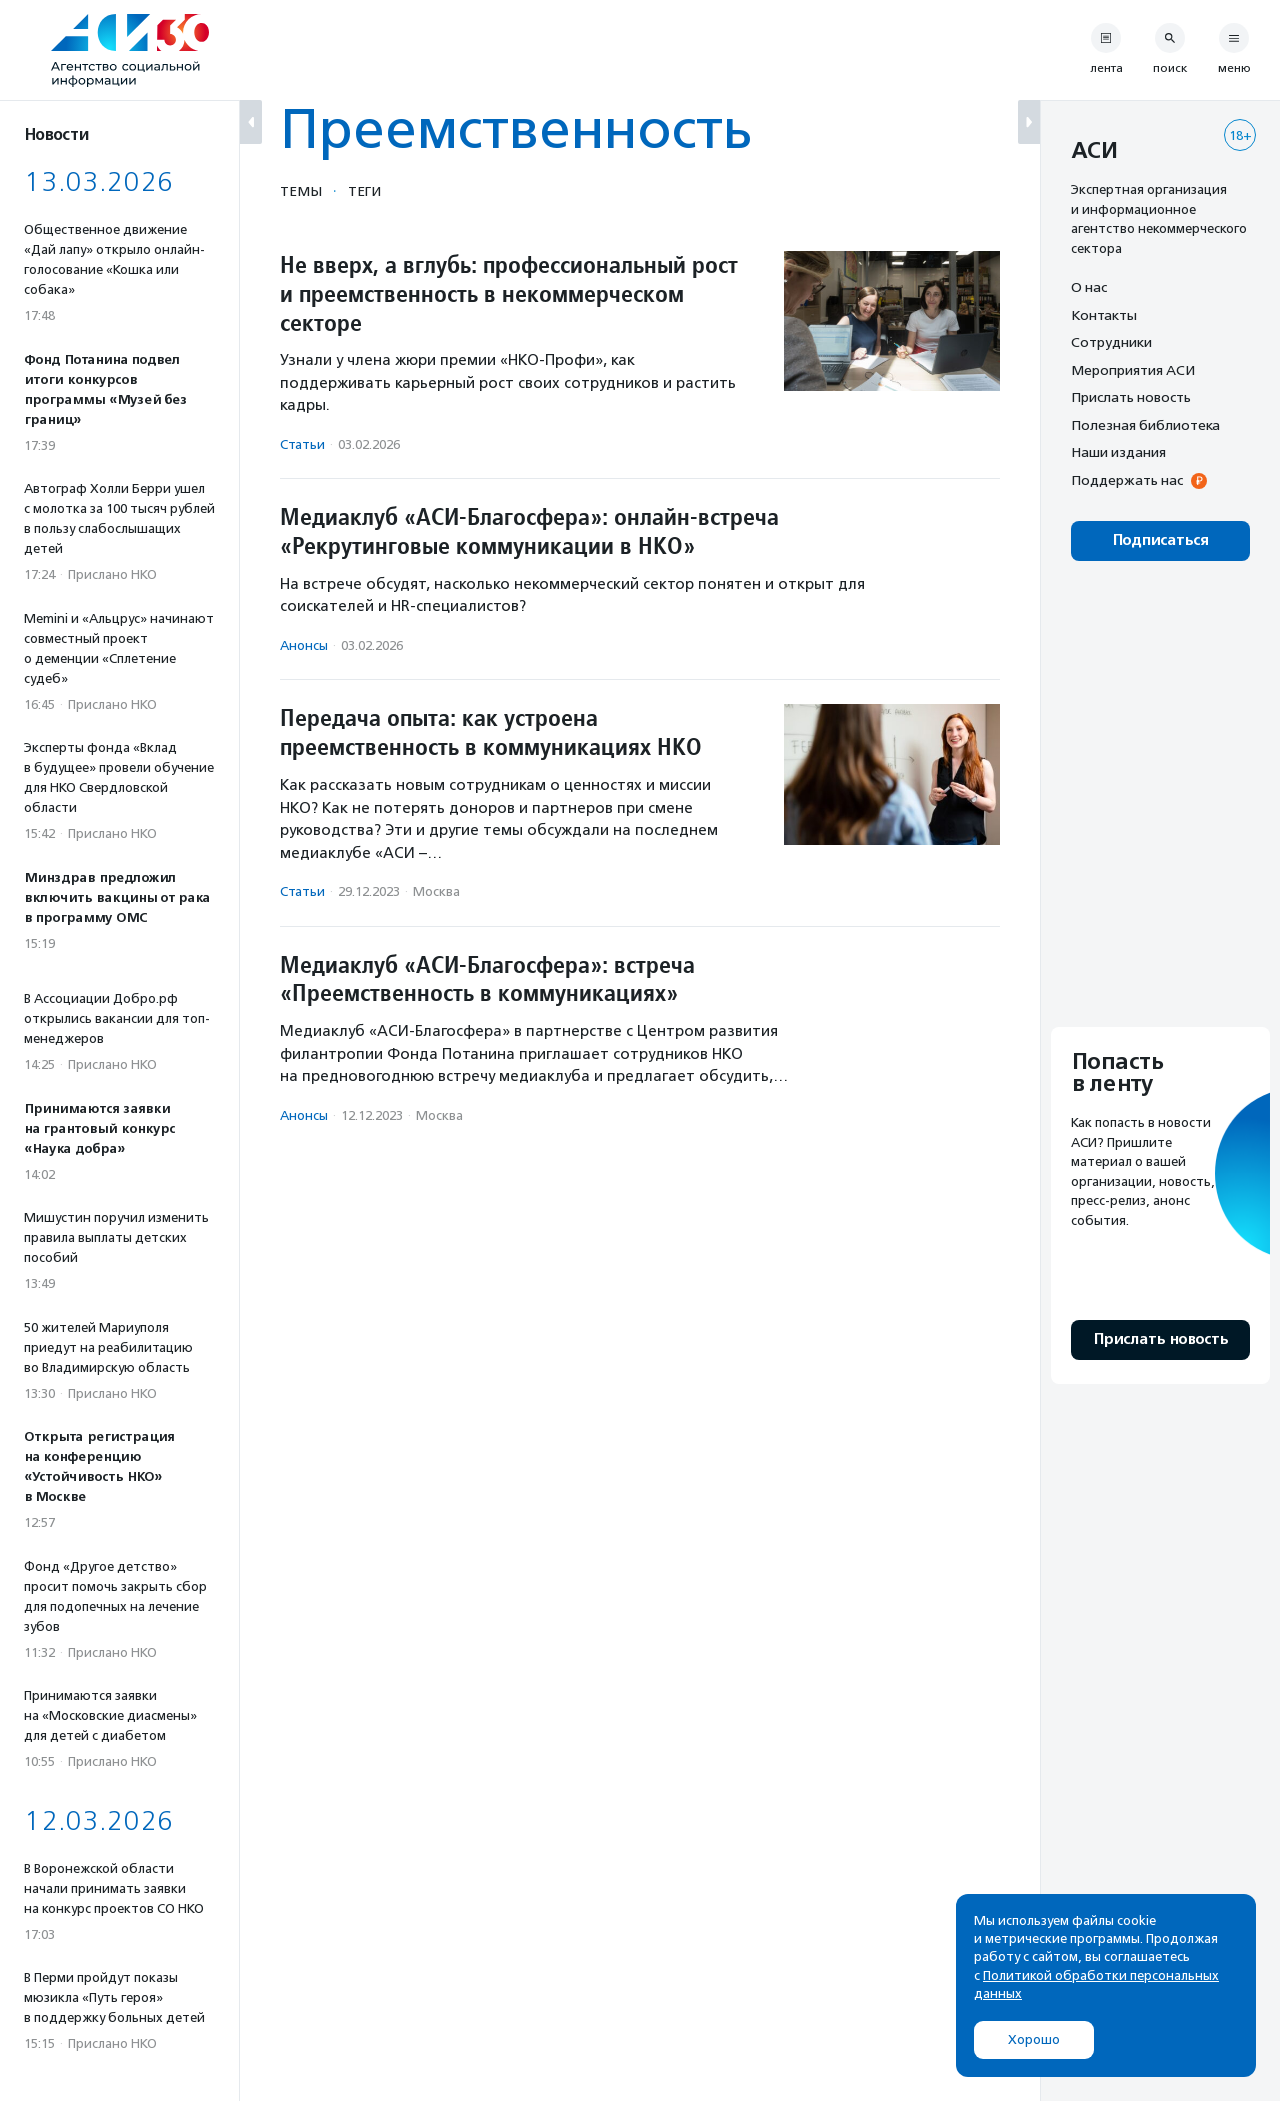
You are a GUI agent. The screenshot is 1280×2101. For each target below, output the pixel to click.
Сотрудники (1111, 342)
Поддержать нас (1127, 480)
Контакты (1104, 315)
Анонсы (304, 645)
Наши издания (1118, 452)
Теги (364, 191)
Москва (436, 891)
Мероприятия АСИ (1133, 370)
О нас (1089, 287)
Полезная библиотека (1145, 425)
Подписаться (1160, 540)
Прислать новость (1131, 397)
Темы (301, 191)
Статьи (302, 444)
